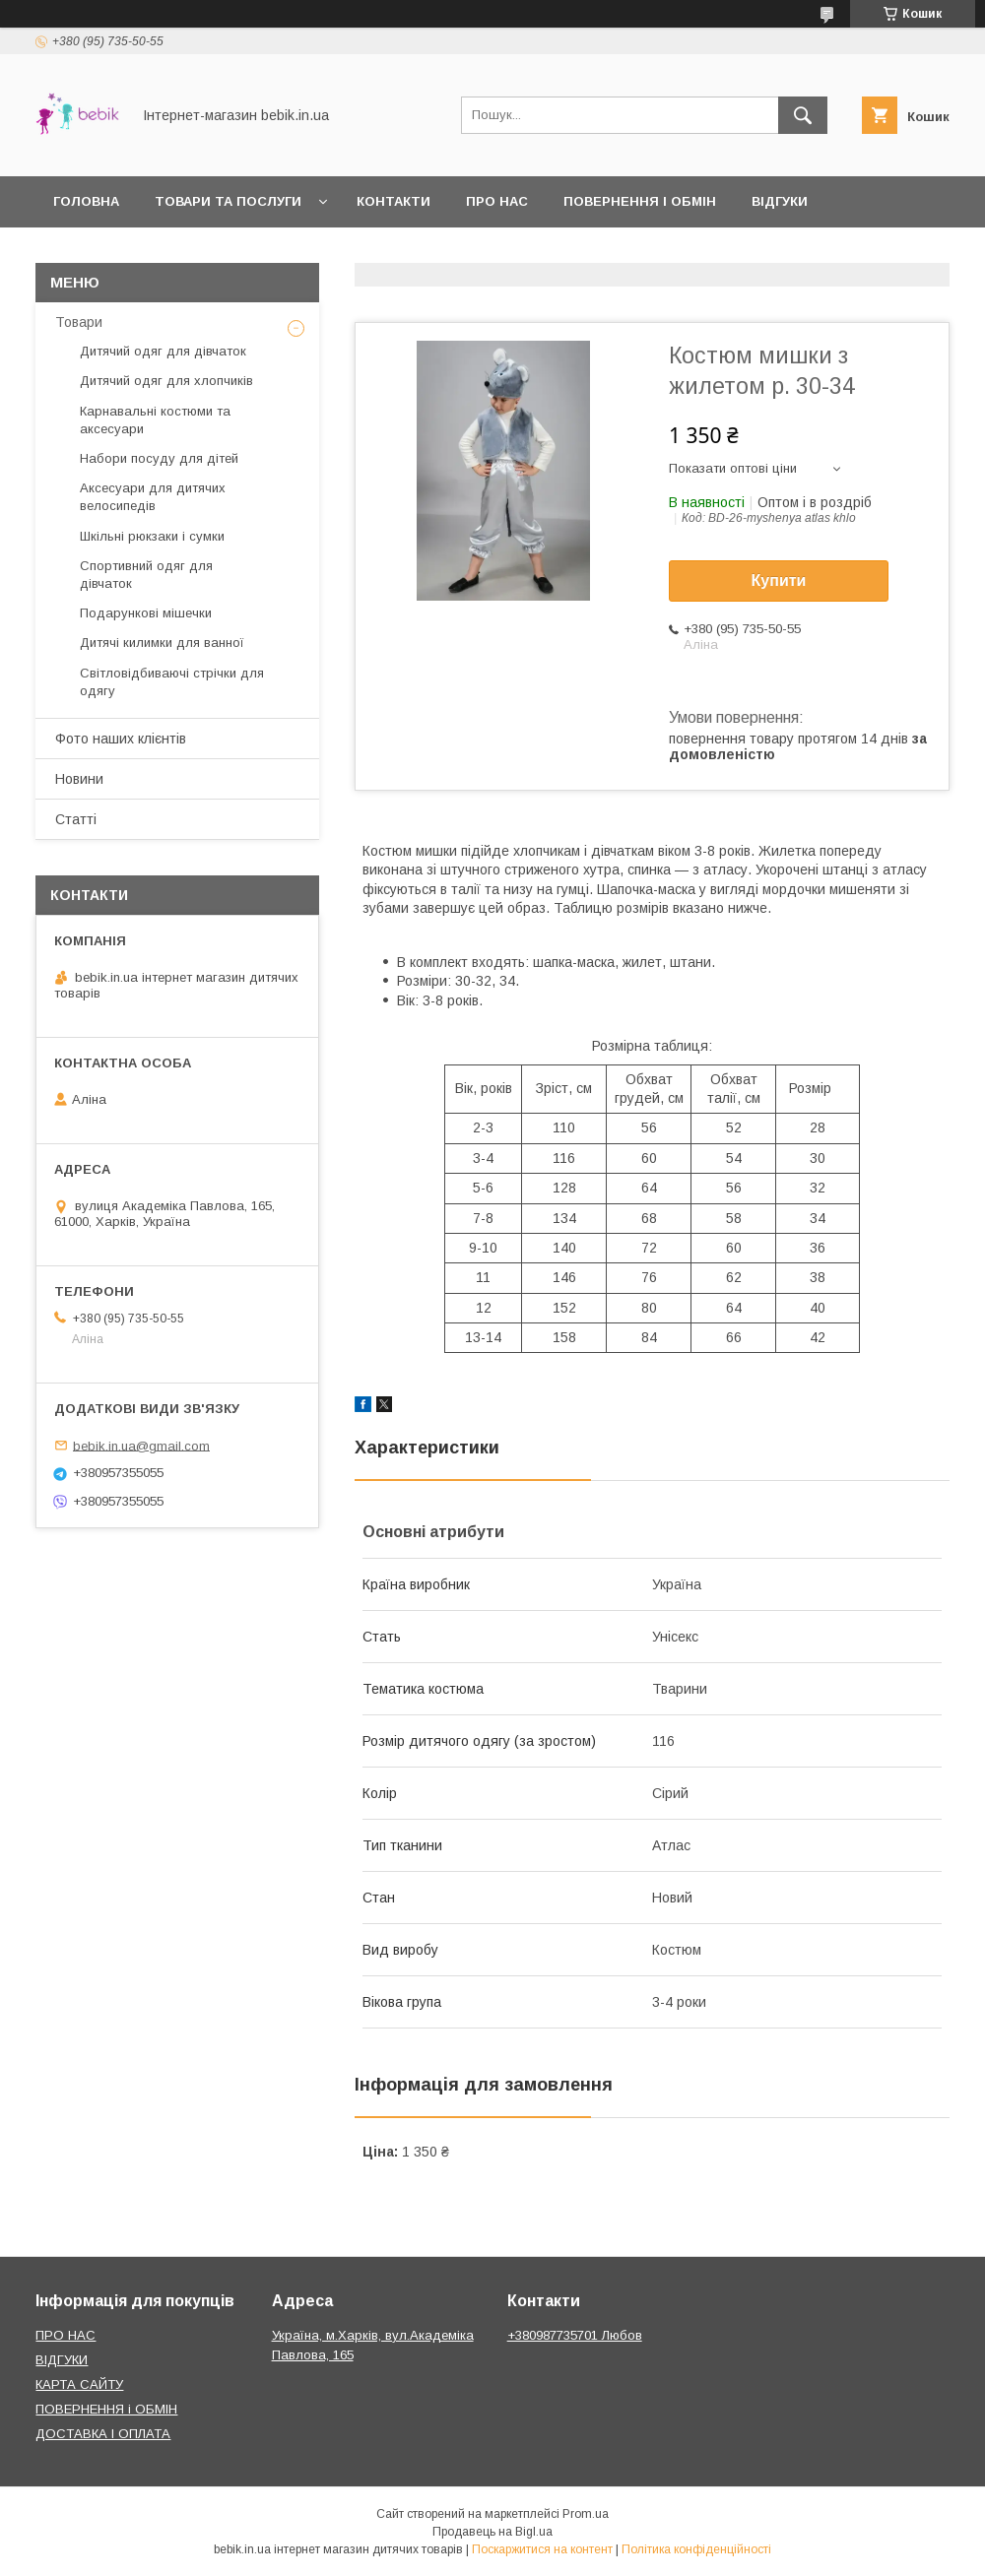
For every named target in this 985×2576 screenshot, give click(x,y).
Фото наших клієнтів (120, 738)
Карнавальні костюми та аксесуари (155, 420)
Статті (76, 819)
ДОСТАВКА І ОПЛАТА (102, 2433)
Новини (79, 779)
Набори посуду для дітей (159, 458)
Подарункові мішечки (146, 613)
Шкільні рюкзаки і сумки (152, 536)
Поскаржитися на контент (542, 2549)
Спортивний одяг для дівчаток (146, 574)
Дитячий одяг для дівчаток (163, 351)
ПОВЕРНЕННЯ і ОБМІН (106, 2409)
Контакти (393, 201)
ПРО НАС (65, 2335)
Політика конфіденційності (696, 2549)
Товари (78, 322)
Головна (86, 201)
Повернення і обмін (639, 201)
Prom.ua (585, 2514)
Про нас (497, 201)
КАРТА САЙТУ (79, 2384)
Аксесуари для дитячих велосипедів (153, 497)
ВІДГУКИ (61, 2359)
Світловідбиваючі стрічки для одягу (172, 682)
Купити (779, 580)
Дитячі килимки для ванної (162, 642)
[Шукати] (802, 115)
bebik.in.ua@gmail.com (141, 1445)
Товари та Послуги (228, 201)
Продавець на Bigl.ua (492, 2532)
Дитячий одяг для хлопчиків (166, 380)
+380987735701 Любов (574, 2335)
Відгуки (780, 201)
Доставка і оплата (124, 252)
